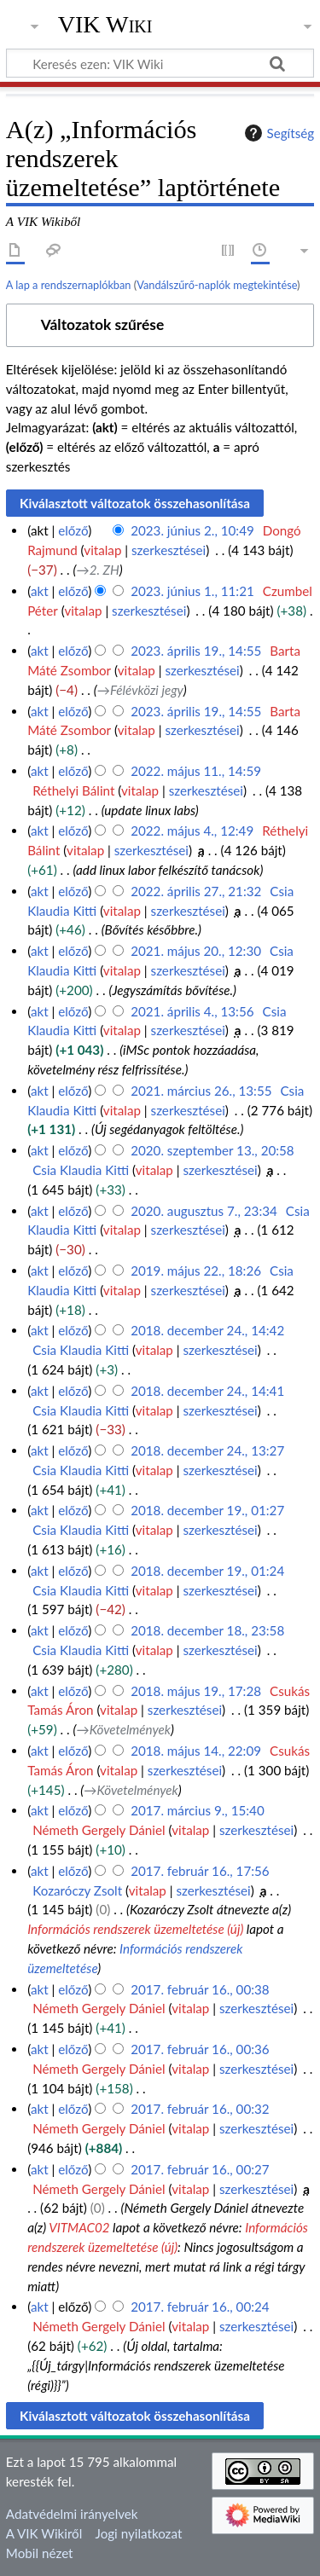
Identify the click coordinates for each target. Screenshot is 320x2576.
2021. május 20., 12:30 (196, 950)
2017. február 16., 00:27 (200, 2169)
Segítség (277, 133)
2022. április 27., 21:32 (196, 891)
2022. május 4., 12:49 (192, 830)
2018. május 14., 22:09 (196, 1750)
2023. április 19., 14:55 (196, 650)
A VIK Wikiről (44, 2533)
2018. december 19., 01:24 (207, 1570)
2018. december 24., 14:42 (207, 1330)
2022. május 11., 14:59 (196, 771)
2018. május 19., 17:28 (196, 1691)
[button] (160, 325)
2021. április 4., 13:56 (192, 1011)
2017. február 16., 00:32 (200, 2108)
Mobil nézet (39, 2553)
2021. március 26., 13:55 (201, 1090)
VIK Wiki (105, 25)
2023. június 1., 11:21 (192, 591)
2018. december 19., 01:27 (207, 1510)
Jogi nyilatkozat (139, 2533)
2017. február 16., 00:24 (200, 2306)
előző (73, 530)
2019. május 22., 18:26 (196, 1270)
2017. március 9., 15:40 (198, 1810)
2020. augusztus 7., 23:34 (204, 1211)
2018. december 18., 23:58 (207, 1630)
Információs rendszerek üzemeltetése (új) (135, 1928)
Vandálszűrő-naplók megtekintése (217, 285)
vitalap (102, 550)
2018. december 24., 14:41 (207, 1390)
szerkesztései (168, 550)
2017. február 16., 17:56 (200, 1870)
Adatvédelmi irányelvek (72, 2513)
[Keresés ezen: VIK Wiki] (160, 63)
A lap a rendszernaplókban (68, 285)
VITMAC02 (79, 2227)
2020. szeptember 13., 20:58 (212, 1150)
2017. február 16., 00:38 (200, 1989)
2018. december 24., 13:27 (207, 1450)
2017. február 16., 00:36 (200, 2049)
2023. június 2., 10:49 (192, 530)
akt (40, 591)
